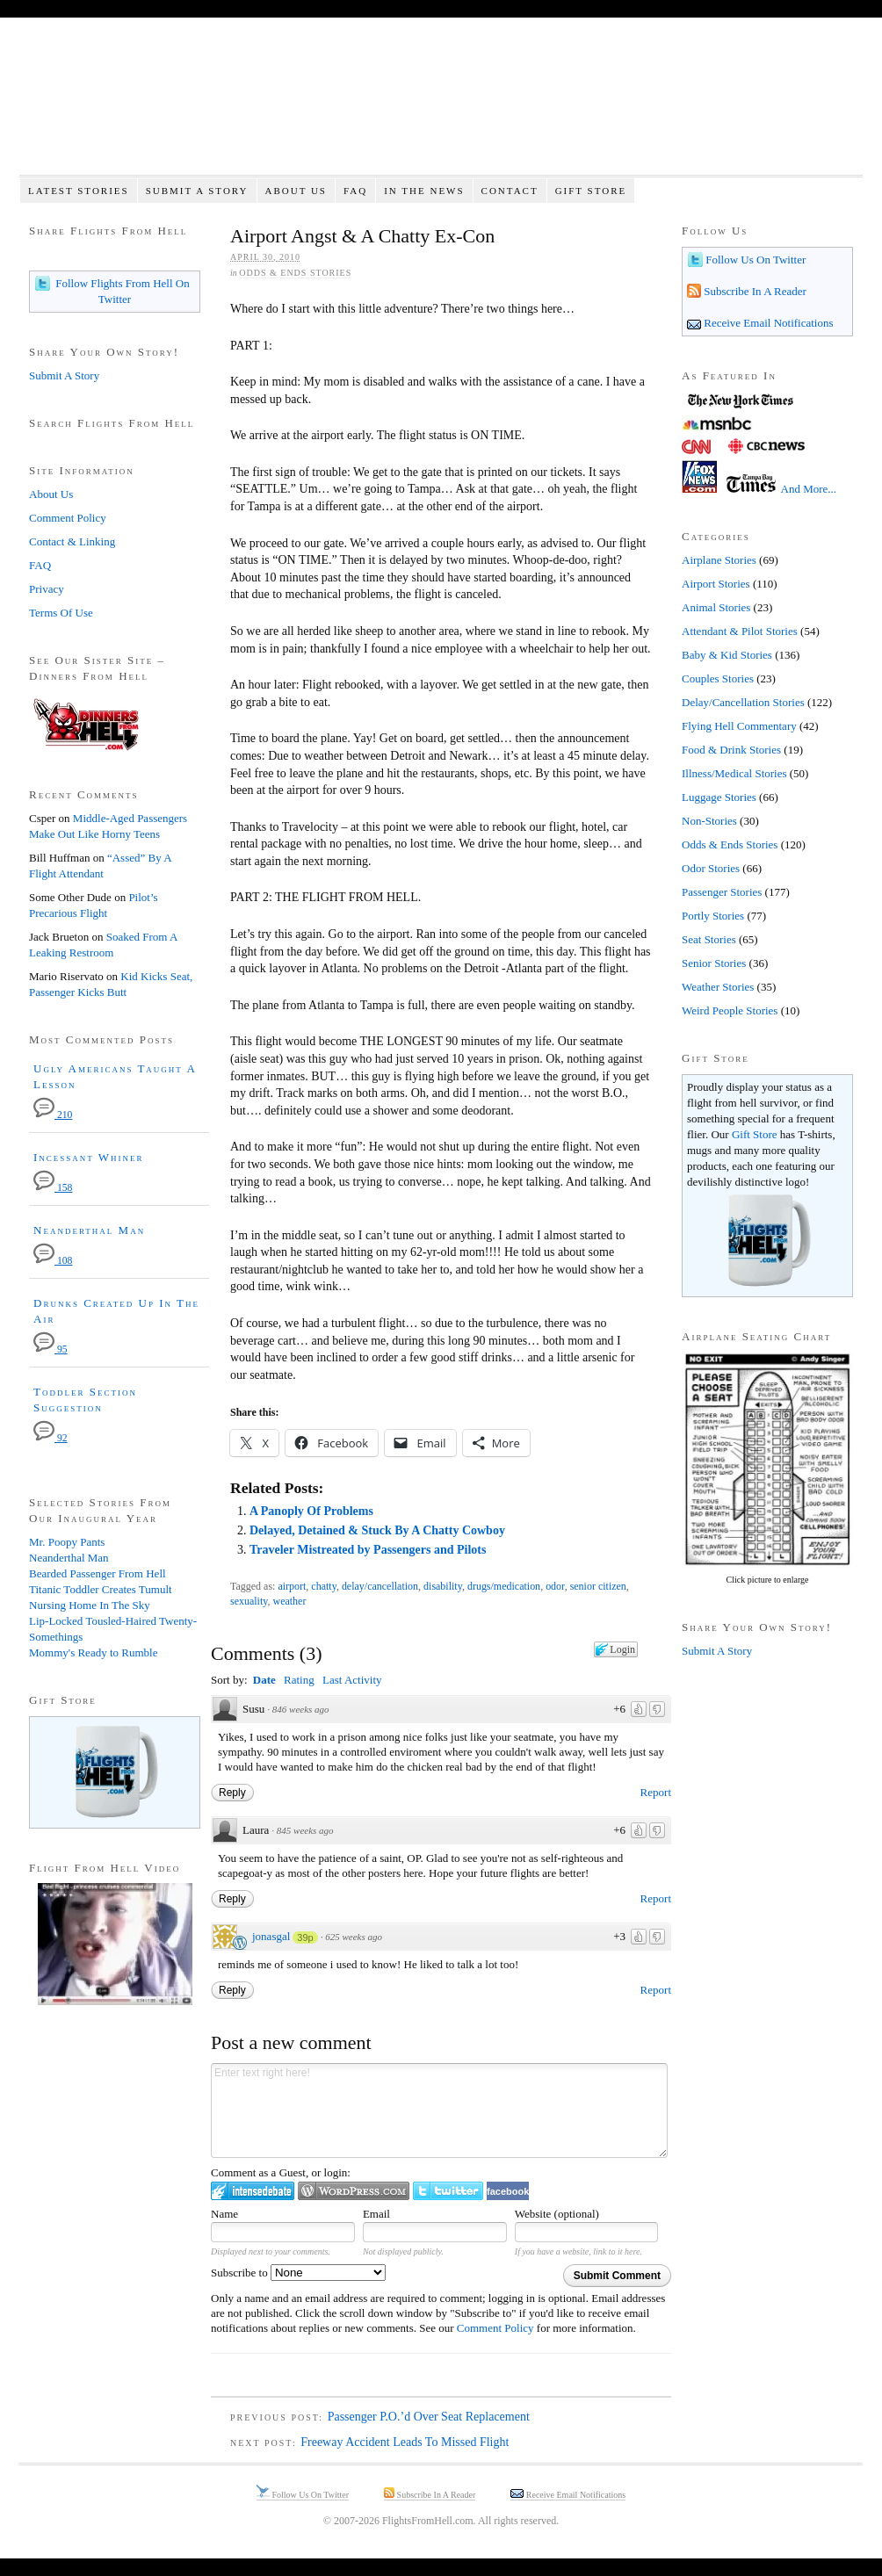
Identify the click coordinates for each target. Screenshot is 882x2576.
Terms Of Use (61, 612)
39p (305, 1937)
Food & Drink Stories (731, 749)
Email (376, 2213)
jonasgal (271, 1936)
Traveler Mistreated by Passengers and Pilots (367, 1549)
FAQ (355, 190)
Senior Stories (714, 963)
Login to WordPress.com (353, 2191)
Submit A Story (197, 190)
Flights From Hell (440, 106)
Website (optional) (557, 2213)
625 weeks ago (353, 1936)
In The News (424, 190)
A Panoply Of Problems (311, 1511)
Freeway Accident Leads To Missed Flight (404, 2442)
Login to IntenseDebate (252, 2191)
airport (292, 1586)
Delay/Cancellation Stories (743, 702)
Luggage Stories (719, 797)
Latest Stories (78, 190)
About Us (295, 190)
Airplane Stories (719, 559)
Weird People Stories (729, 1010)
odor (555, 1586)
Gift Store (591, 190)
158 (52, 1188)
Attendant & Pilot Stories (740, 631)
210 (52, 1115)
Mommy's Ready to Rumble (93, 1652)
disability (442, 1586)
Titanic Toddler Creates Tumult (100, 1589)
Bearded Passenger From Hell (97, 1573)
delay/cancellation (380, 1586)
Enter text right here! (439, 2110)
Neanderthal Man (89, 1230)
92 (50, 1438)
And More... (809, 488)
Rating (299, 1679)
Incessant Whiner (88, 1157)
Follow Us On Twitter (754, 259)
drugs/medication (503, 1586)
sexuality (249, 1601)
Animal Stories (716, 607)
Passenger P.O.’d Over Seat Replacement (429, 2416)
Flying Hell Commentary (739, 725)
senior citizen (598, 1586)
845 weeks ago (305, 1830)
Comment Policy (495, 2327)
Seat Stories (709, 939)
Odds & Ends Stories (295, 273)
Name (224, 2213)
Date (264, 1679)
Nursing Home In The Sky (89, 1605)
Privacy (46, 588)
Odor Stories (711, 868)
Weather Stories (718, 986)
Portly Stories (713, 915)
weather (290, 1601)
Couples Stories (718, 678)
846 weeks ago (300, 1709)
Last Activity (352, 1679)
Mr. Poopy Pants (67, 1541)
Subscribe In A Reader (753, 291)
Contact (510, 190)
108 (52, 1260)
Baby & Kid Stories (727, 654)
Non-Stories (709, 820)
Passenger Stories (722, 891)
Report (655, 1792)
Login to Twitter (448, 2191)
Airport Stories (716, 583)
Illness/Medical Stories (734, 773)
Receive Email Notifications (767, 322)
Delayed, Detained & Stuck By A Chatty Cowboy (377, 1530)
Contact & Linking (72, 541)
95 (50, 1349)
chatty (323, 1586)
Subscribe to (298, 2272)
